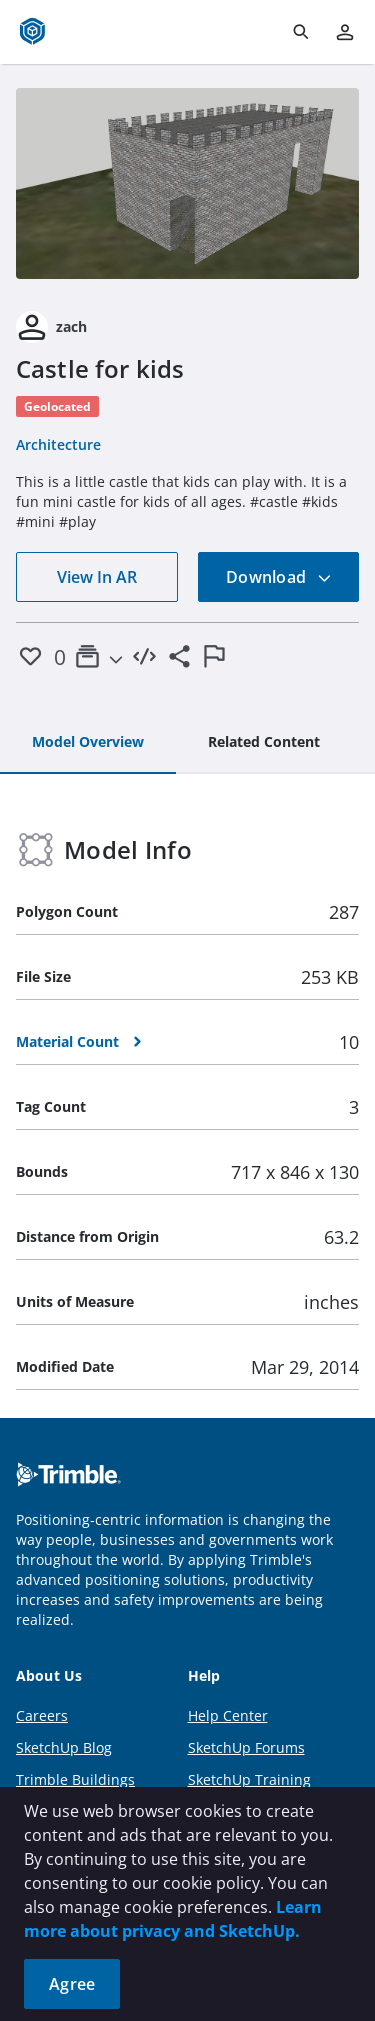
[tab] (88, 743)
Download (279, 577)
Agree (72, 1984)
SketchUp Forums (246, 1747)
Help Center (228, 1715)
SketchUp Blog (64, 1747)
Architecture (58, 444)
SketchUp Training (249, 1779)
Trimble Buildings (75, 1779)
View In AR (97, 577)
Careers (42, 1715)
